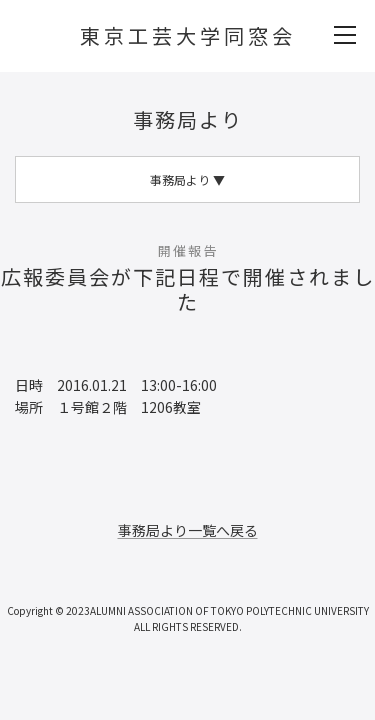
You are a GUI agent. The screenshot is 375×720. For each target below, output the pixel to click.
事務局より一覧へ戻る (188, 530)
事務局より (188, 119)
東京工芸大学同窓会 (188, 35)
